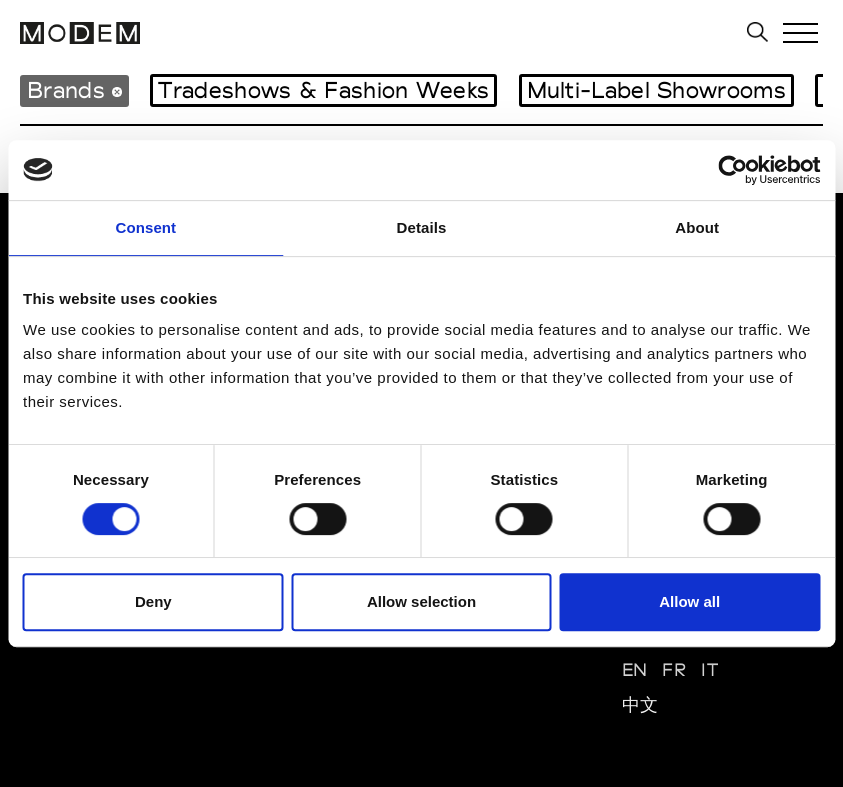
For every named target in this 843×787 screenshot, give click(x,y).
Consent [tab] (145, 227)
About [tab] (697, 227)
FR (674, 669)
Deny (153, 601)
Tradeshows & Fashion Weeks (323, 90)
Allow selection (421, 601)
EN (635, 669)
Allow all (689, 601)
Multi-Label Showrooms (656, 90)
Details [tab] (422, 227)
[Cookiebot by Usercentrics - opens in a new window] (732, 170)
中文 (640, 704)
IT (709, 669)
